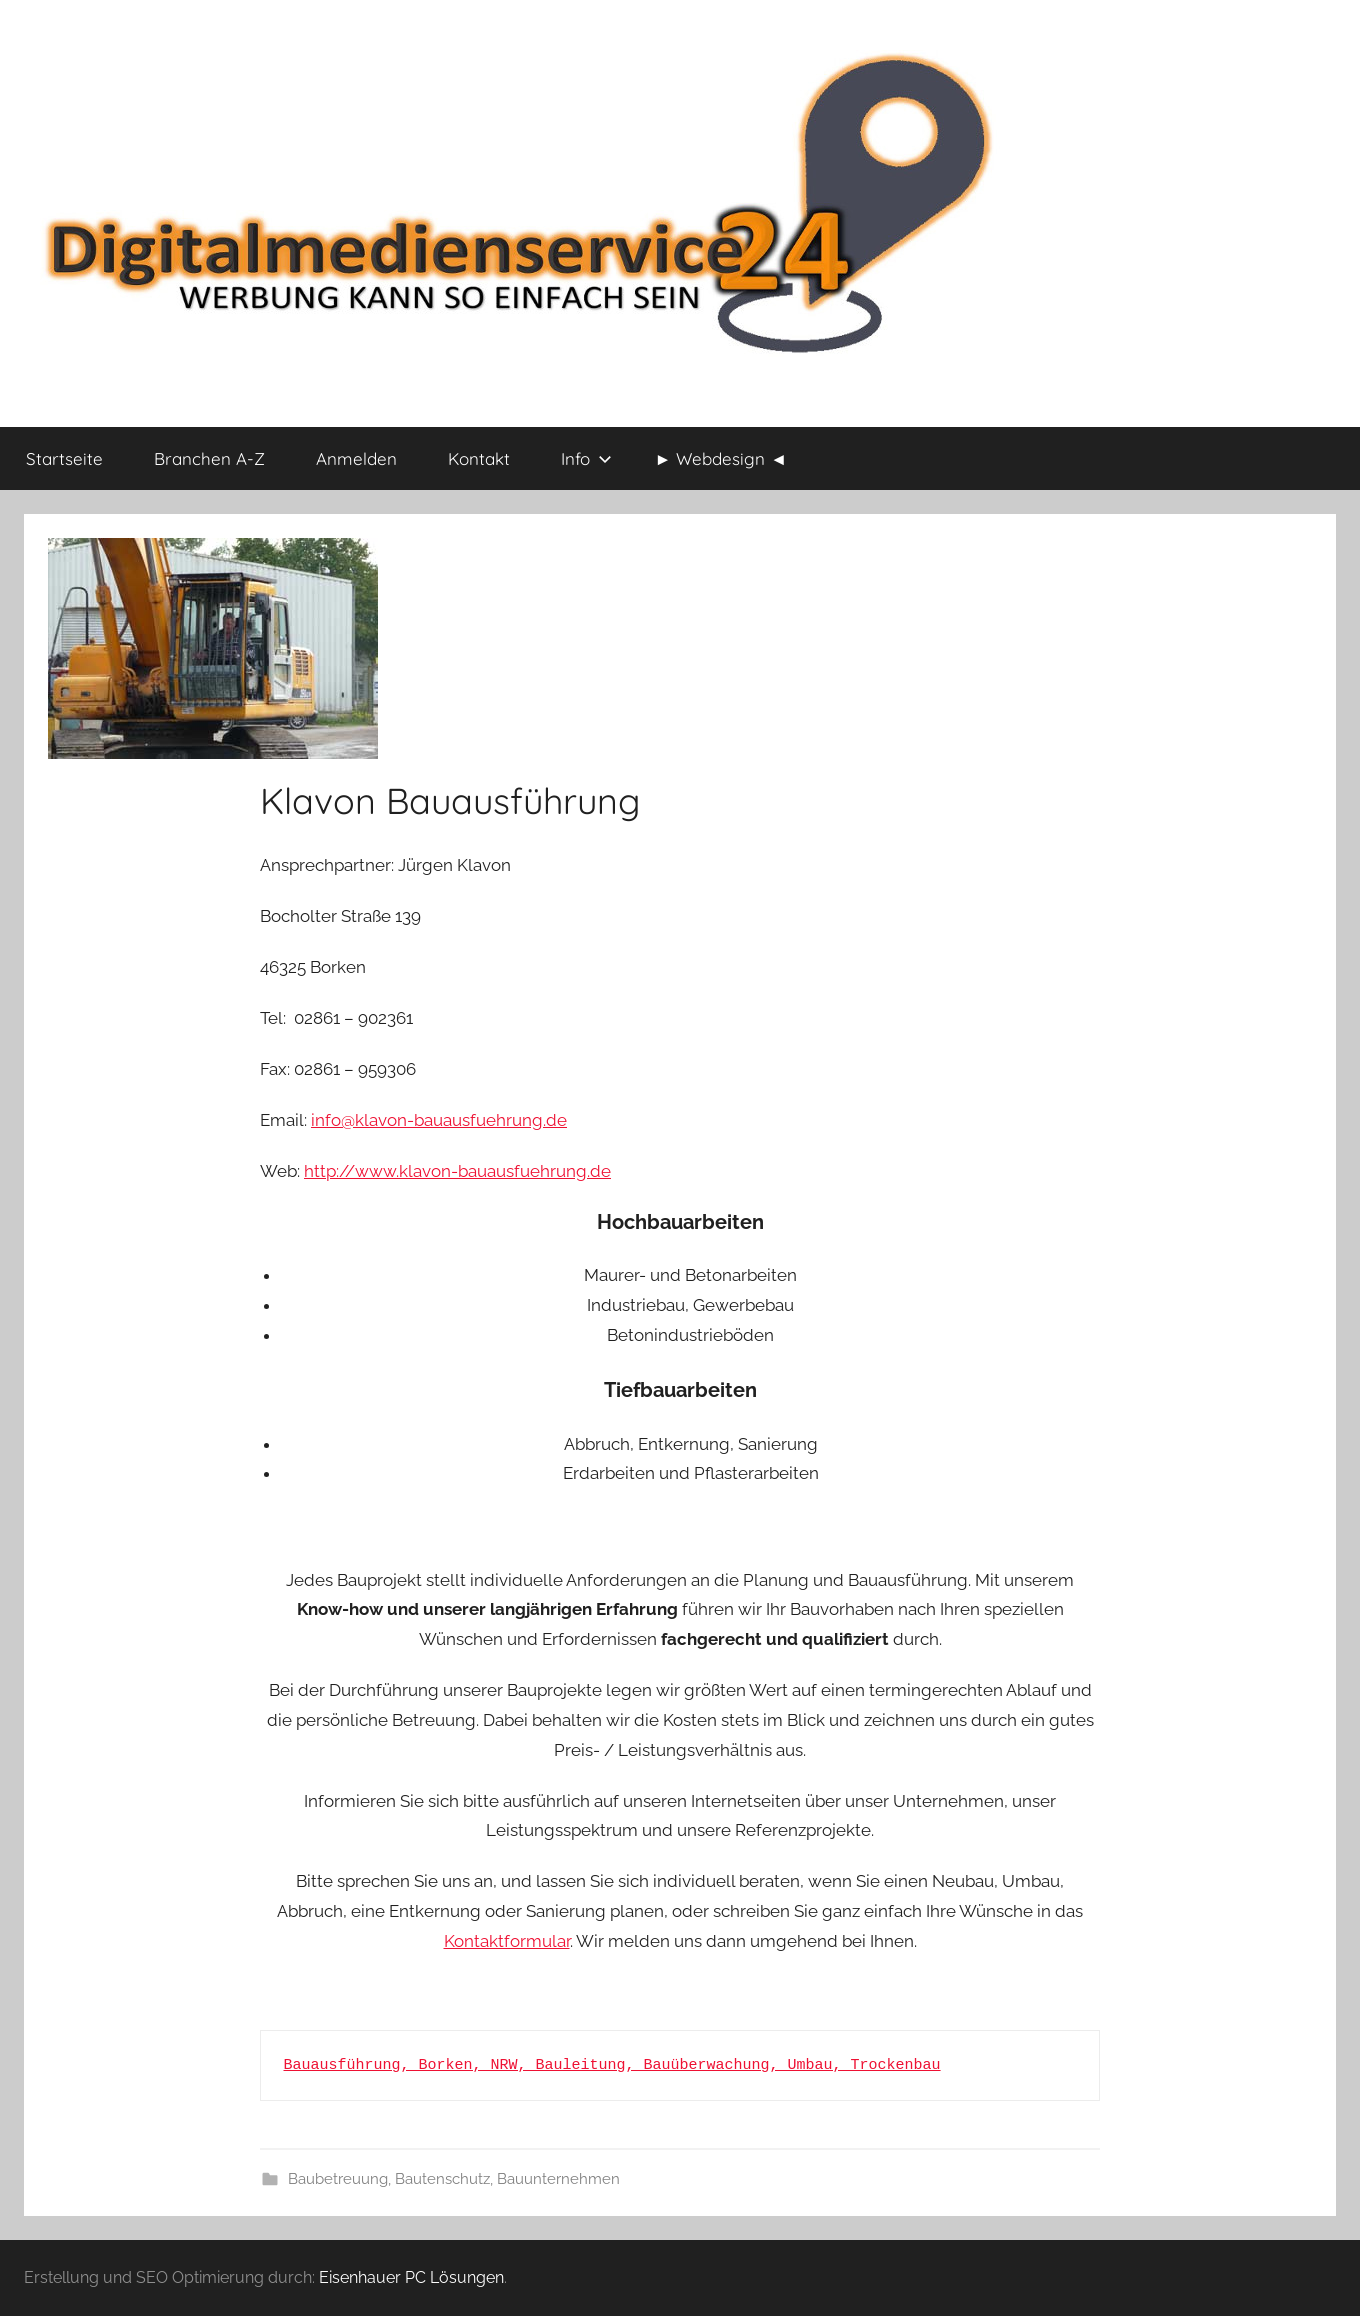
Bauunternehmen (558, 2179)
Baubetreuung (338, 2179)
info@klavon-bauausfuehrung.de (439, 1120)
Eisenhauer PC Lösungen (411, 2277)
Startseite (64, 458)
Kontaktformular (507, 1941)
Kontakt (479, 458)
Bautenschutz (442, 2179)
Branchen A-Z (209, 458)
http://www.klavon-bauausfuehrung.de (457, 1171)
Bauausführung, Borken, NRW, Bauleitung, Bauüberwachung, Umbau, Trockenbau (612, 2065)
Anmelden (356, 458)
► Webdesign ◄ (721, 458)
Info (586, 458)
